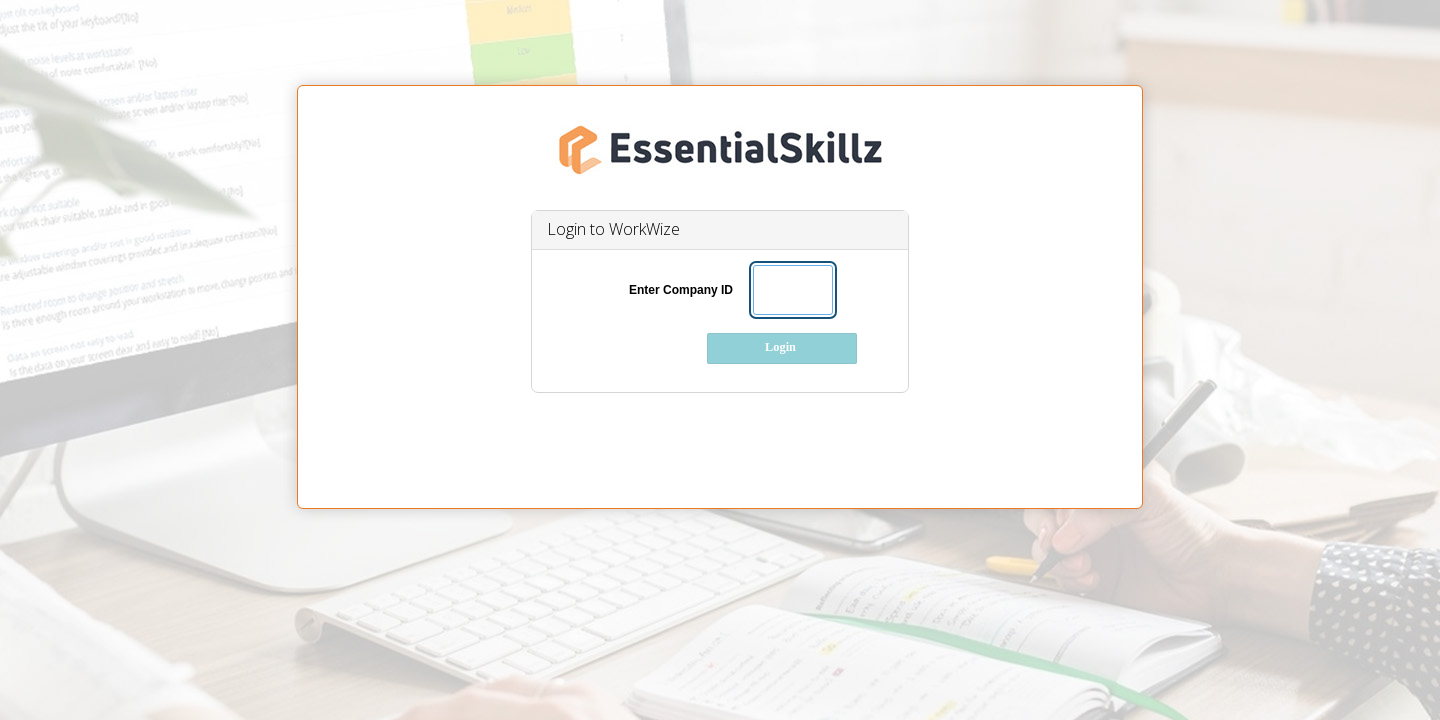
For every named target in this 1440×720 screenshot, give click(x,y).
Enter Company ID (681, 290)
